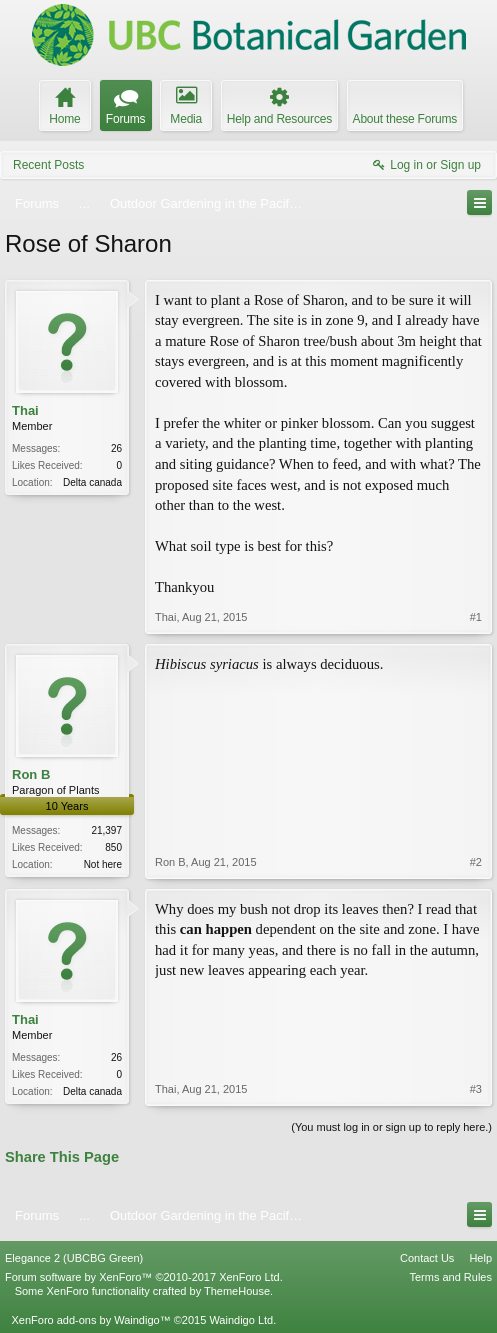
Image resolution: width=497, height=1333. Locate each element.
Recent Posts (48, 165)
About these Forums (405, 119)
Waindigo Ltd (241, 1320)
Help (480, 1258)
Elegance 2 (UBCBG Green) (74, 1258)
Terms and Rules (450, 1277)
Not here (103, 864)
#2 (476, 862)
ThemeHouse (237, 1291)
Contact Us (427, 1258)
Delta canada (92, 482)
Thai (25, 410)
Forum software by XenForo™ (144, 1277)
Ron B (31, 774)
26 (116, 448)
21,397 (106, 830)
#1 (476, 617)
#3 (476, 1089)
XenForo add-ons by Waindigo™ (90, 1320)
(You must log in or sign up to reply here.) (391, 1127)
